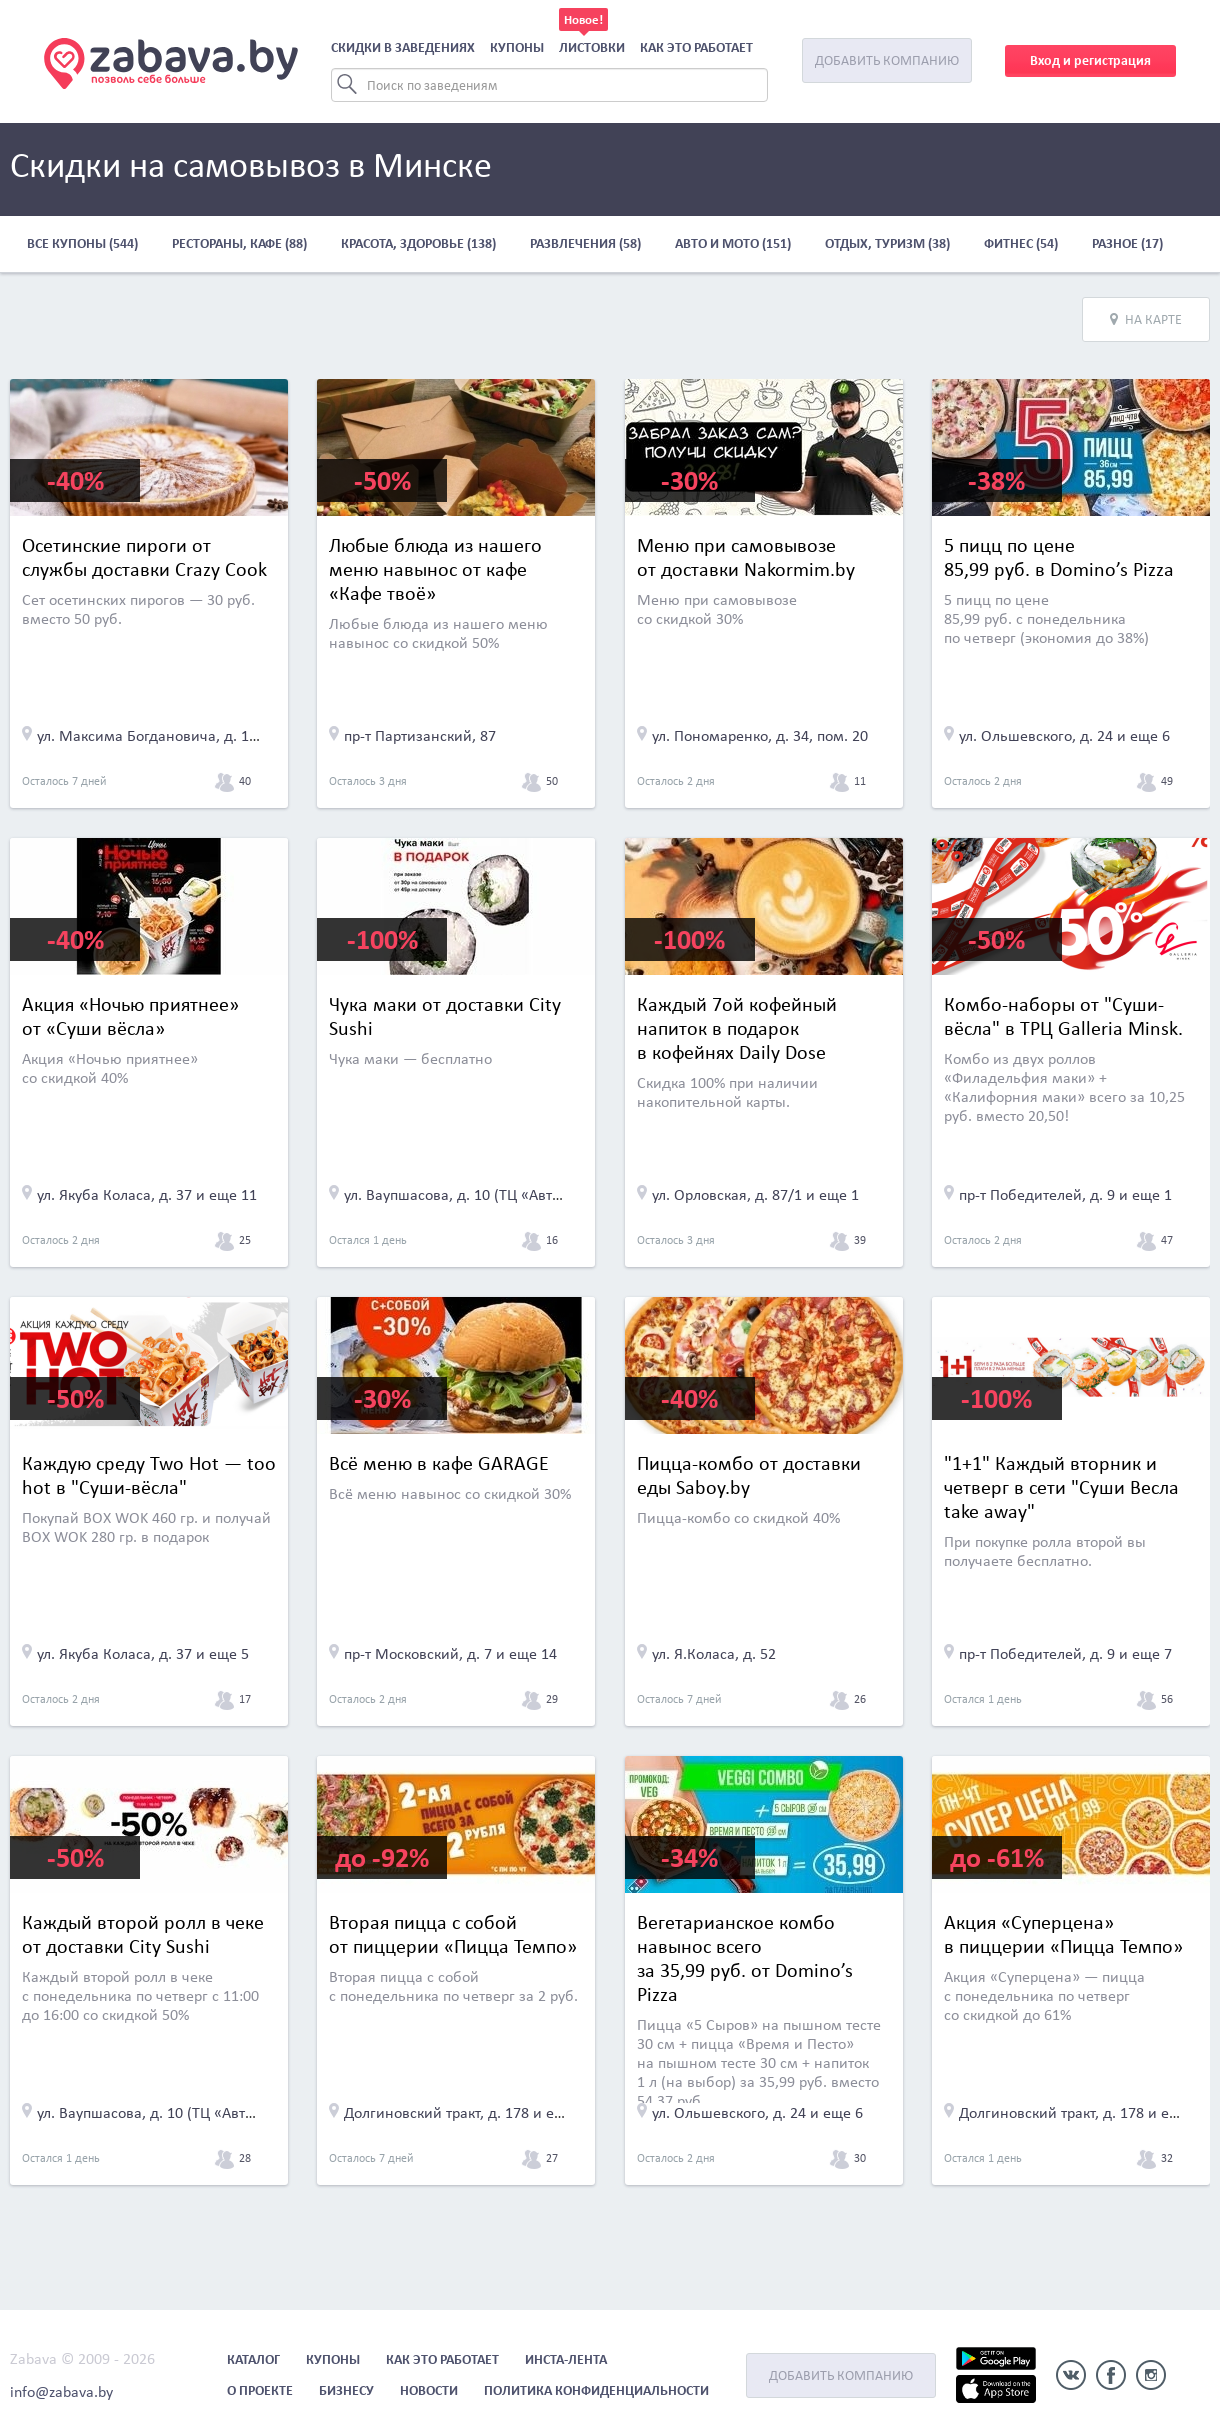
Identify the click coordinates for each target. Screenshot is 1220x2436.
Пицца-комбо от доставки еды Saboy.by (749, 1475)
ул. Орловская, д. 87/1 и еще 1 (755, 1194)
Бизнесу (346, 2390)
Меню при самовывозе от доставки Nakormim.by (746, 557)
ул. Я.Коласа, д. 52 (714, 1653)
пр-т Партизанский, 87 (420, 735)
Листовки (592, 47)
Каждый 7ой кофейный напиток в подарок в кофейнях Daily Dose (737, 1028)
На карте (1146, 319)
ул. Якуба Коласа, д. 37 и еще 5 (143, 1653)
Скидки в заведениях (403, 47)
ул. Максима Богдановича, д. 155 (151, 735)
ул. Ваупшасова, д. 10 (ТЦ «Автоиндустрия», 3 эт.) (512, 1194)
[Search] (549, 85)
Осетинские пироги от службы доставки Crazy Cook (144, 557)
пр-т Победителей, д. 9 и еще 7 (1065, 1653)
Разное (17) (1127, 243)
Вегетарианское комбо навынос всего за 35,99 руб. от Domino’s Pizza (745, 1958)
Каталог (253, 2359)
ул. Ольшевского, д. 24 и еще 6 (1064, 735)
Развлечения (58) (585, 243)
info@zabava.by (61, 2391)
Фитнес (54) (1021, 243)
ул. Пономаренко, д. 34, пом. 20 (760, 735)
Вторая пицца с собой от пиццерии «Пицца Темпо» (453, 1934)
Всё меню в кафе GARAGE (439, 1463)
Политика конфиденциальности (596, 2390)
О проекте (260, 2390)
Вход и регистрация (1090, 60)
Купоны (517, 47)
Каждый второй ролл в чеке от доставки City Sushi (143, 1934)
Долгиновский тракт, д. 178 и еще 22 (469, 2112)
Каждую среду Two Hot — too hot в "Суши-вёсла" (149, 1475)
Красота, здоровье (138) (418, 243)
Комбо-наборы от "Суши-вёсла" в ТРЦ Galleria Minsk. (1063, 1016)
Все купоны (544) (82, 243)
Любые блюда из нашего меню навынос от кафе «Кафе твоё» (435, 569)
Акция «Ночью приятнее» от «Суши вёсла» (130, 1016)
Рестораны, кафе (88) (239, 243)
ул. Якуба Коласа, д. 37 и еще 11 (147, 1194)
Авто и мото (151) (733, 243)
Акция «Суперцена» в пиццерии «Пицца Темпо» (1063, 1934)
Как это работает (696, 47)
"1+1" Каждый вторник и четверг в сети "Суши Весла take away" (1061, 1487)
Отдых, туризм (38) (887, 243)
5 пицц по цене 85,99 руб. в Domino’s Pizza (1059, 557)
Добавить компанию (887, 60)
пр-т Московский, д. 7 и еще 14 (450, 1653)
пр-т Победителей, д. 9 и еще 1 (1065, 1194)
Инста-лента (566, 2359)
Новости (429, 2390)
